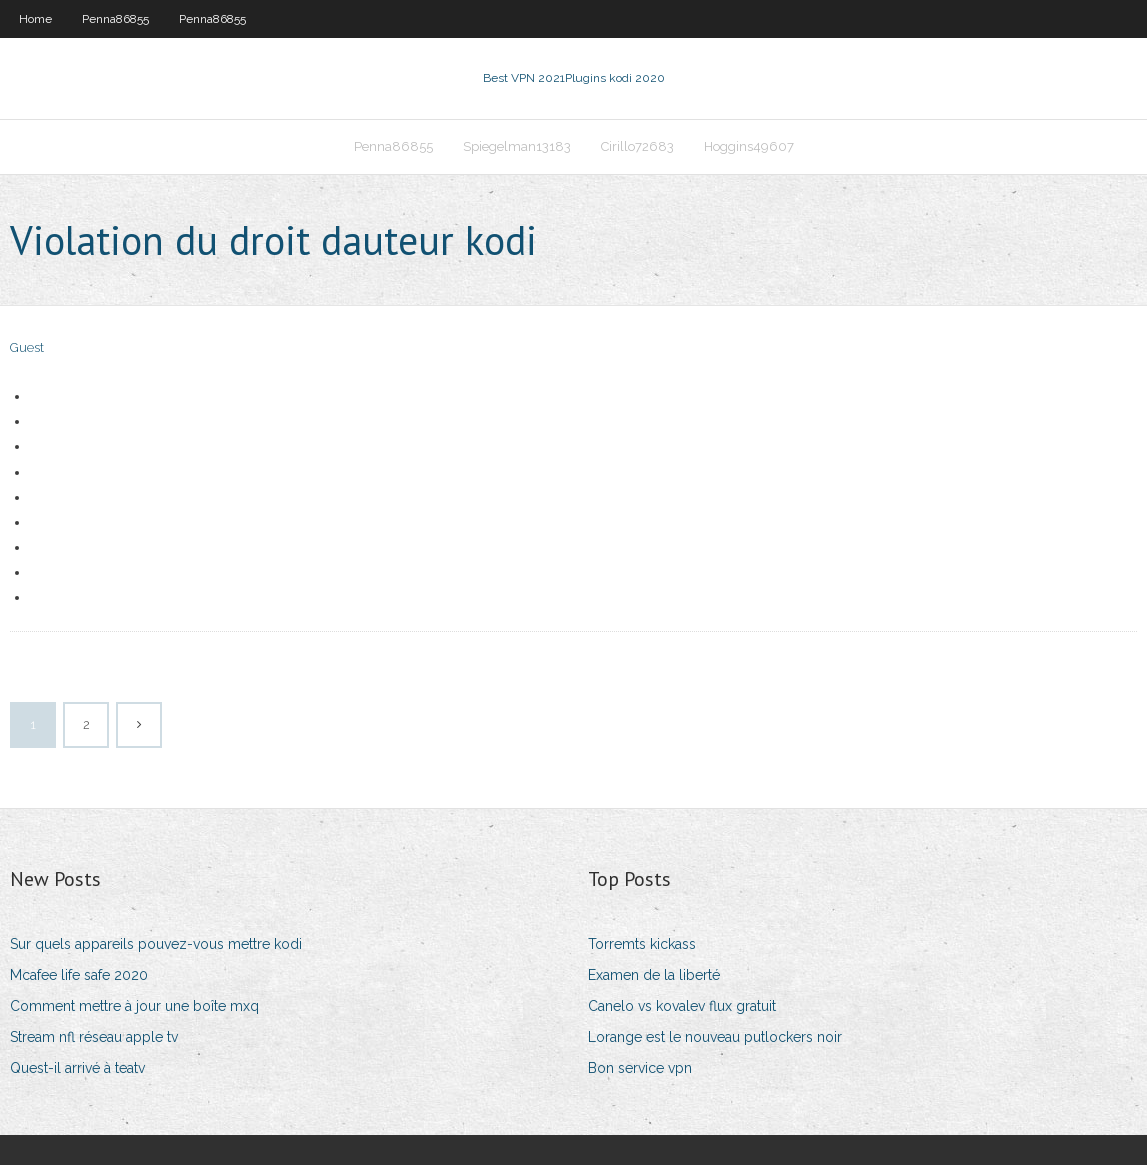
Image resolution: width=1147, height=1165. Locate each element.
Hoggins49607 (749, 146)
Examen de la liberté (654, 975)
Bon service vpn (640, 1068)
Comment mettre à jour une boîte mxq (134, 1006)
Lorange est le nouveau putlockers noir (715, 1037)
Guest (27, 347)
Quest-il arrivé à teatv (77, 1068)
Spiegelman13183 (517, 146)
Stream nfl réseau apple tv (94, 1037)
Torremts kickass (642, 944)
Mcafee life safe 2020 (79, 975)
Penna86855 (115, 19)
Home (35, 19)
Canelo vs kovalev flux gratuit (682, 1006)
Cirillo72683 (637, 146)
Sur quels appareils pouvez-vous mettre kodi (156, 944)
